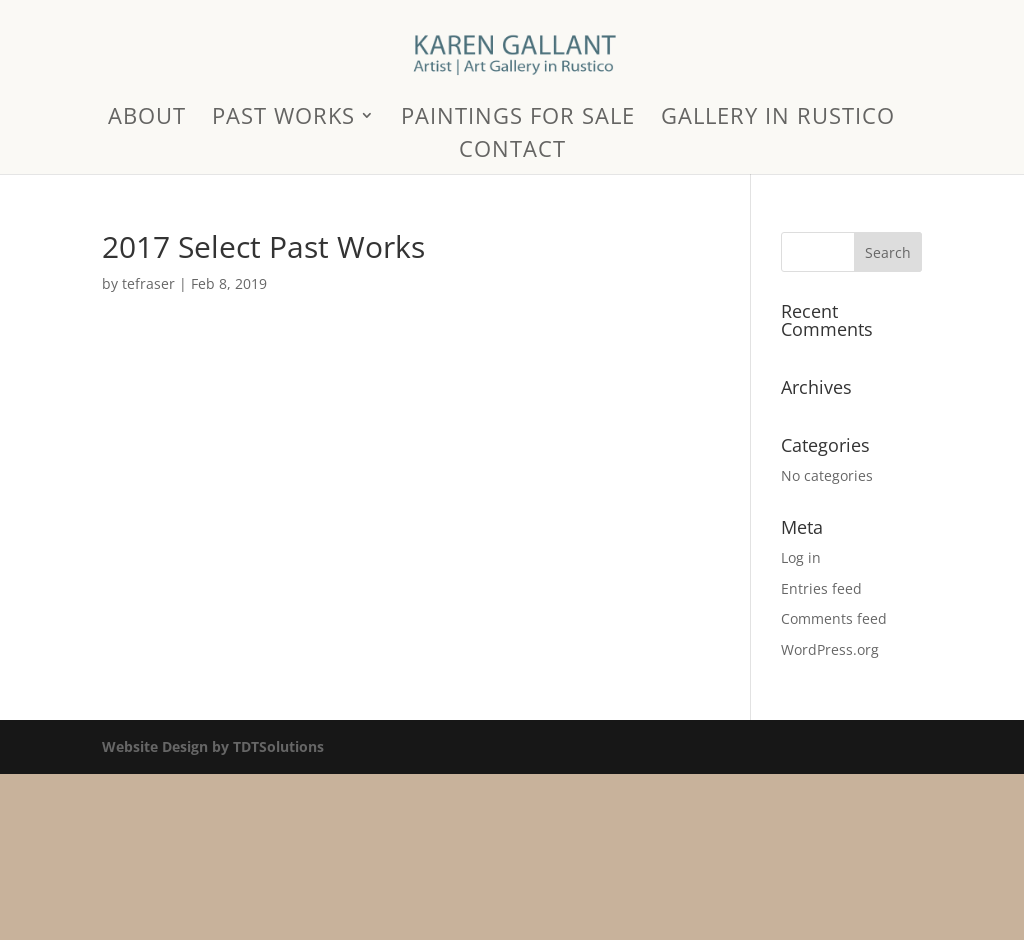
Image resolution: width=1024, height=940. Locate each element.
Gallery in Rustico (778, 119)
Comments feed (834, 618)
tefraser (148, 283)
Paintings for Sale (518, 119)
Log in (801, 557)
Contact (512, 152)
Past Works (283, 119)
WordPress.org (830, 649)
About (147, 119)
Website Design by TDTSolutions (213, 746)
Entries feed (821, 588)
